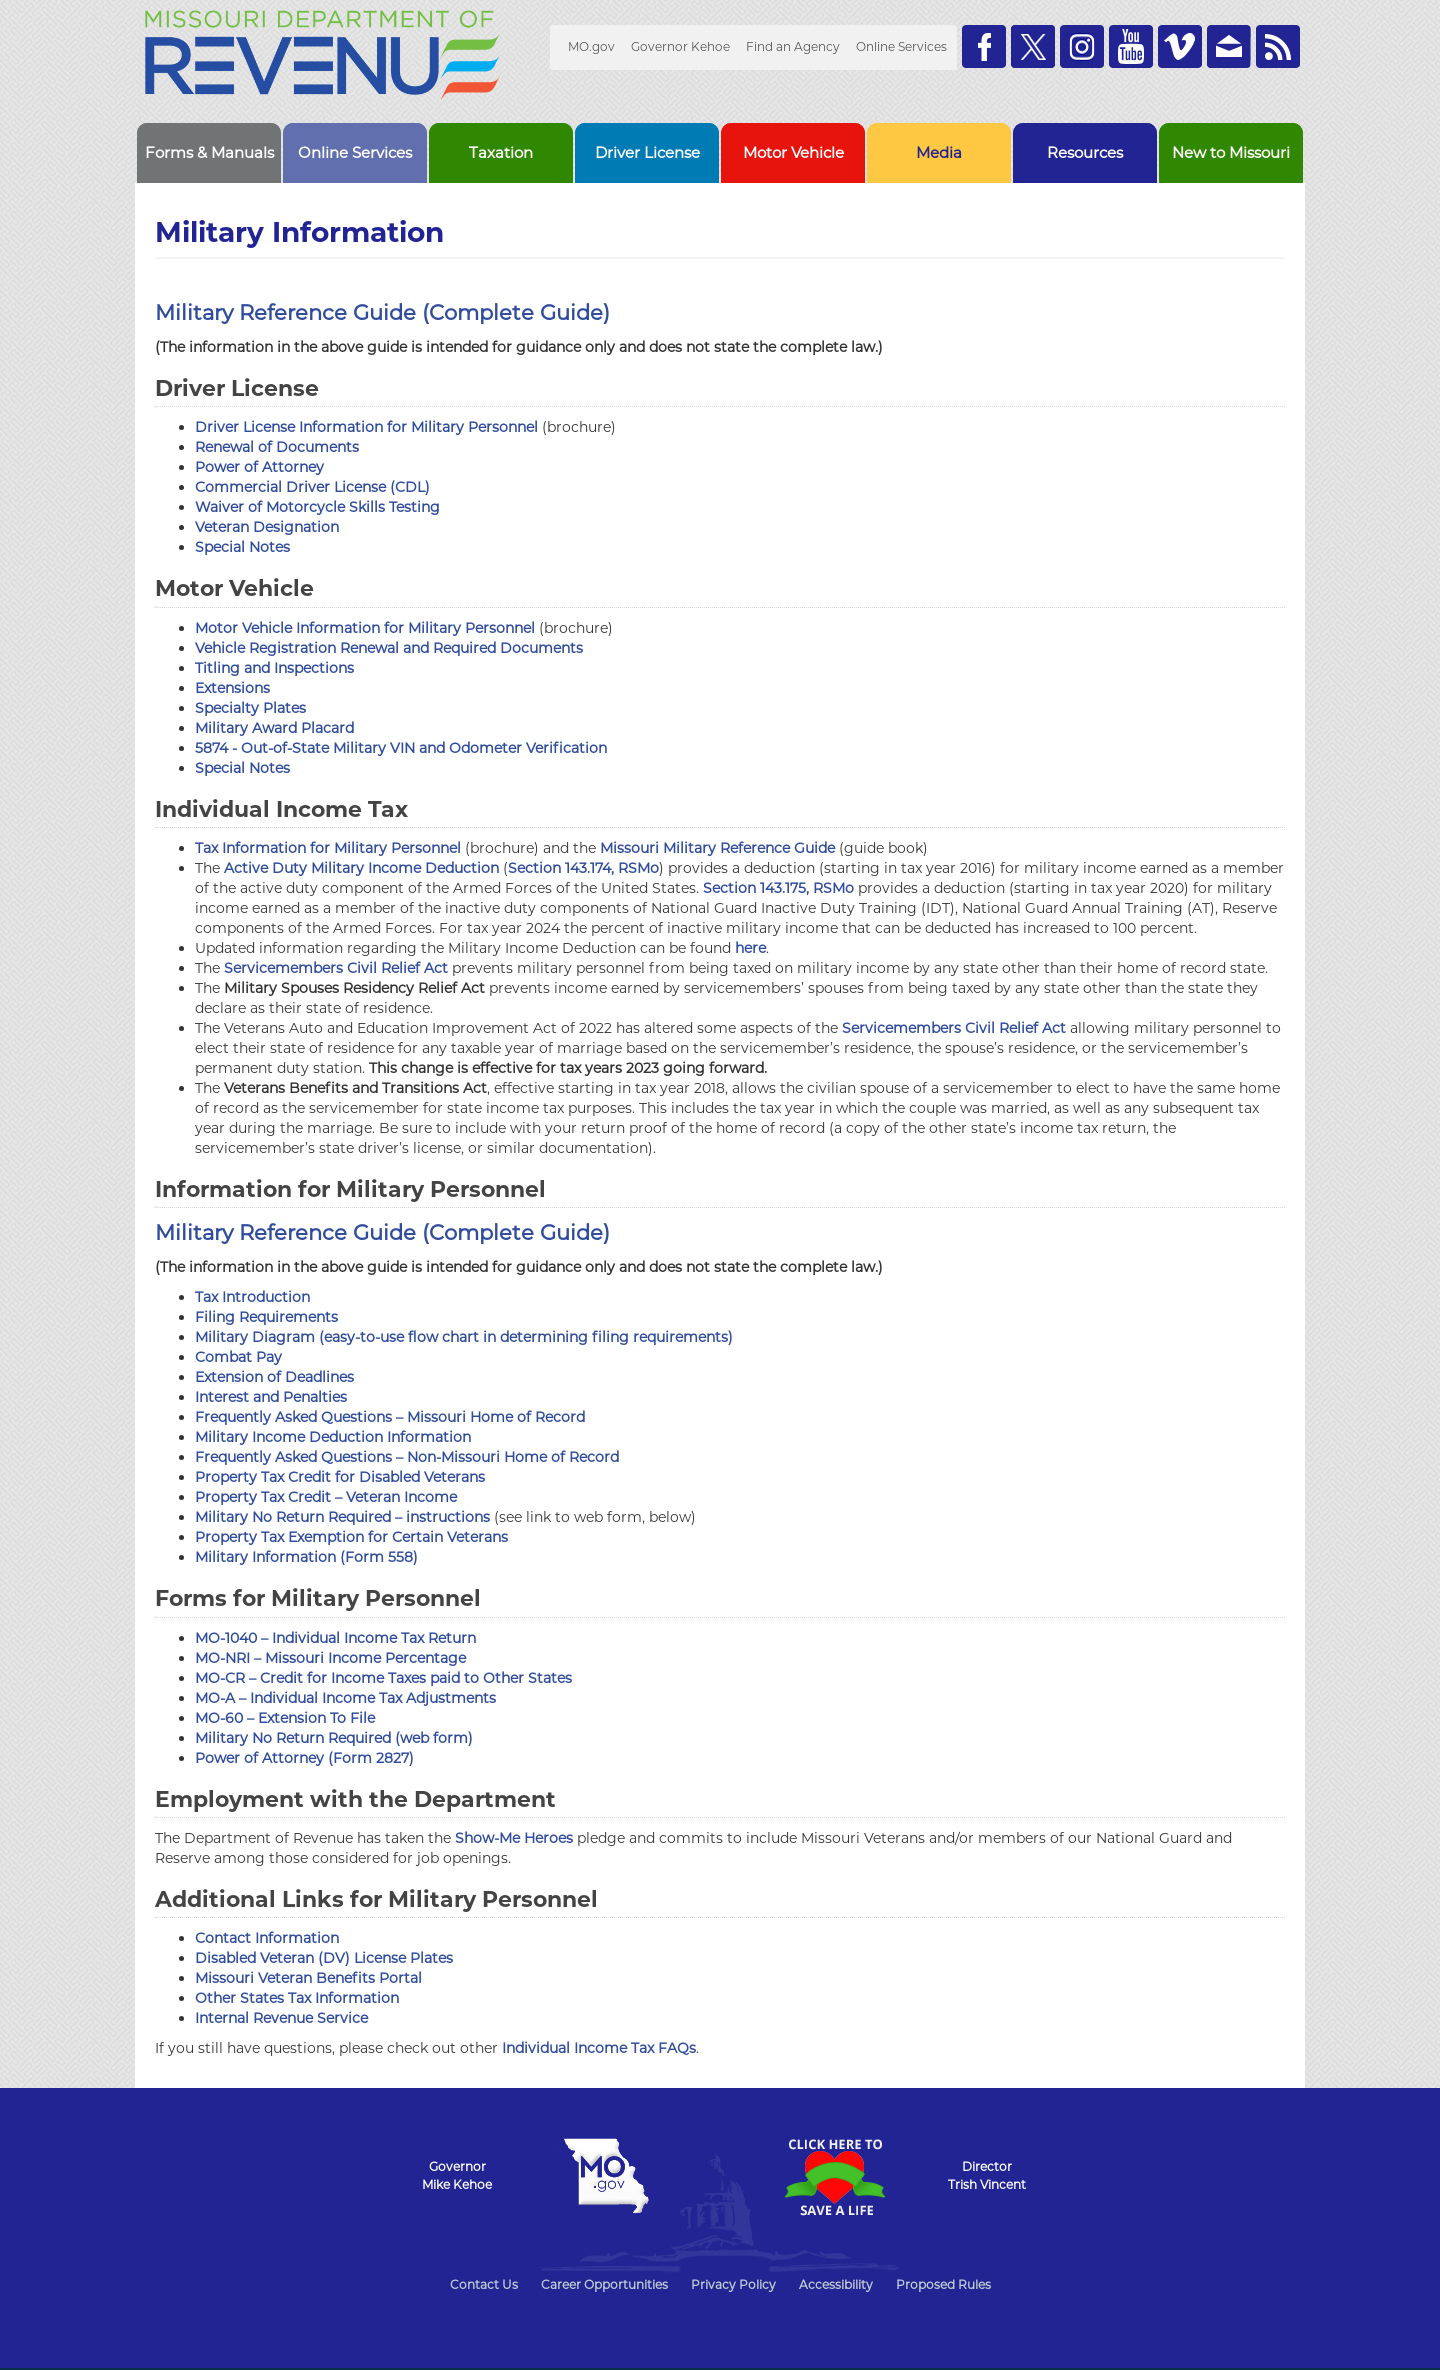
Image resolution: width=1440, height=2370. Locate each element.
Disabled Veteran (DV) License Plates (324, 1958)
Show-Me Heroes (514, 1838)
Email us (1229, 46)
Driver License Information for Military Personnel (366, 427)
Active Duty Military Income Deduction (361, 868)
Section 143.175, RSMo (778, 888)
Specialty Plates (250, 708)
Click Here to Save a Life (834, 2177)
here (750, 948)
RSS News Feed (1278, 46)
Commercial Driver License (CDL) (312, 487)
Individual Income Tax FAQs (599, 2048)
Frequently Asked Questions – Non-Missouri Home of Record (407, 1457)
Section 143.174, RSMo (583, 868)
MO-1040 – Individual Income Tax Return (335, 1638)
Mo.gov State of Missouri (606, 2176)
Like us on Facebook (984, 46)
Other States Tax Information (297, 1998)
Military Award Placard (274, 728)
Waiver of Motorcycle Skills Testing (317, 507)
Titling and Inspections (274, 668)
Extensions (232, 688)
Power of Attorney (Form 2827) (304, 1758)
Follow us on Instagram (1082, 46)
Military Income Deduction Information (333, 1437)
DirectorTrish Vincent (987, 2175)
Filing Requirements (266, 1317)
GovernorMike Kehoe (457, 2175)
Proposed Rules (943, 2284)
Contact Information (267, 1938)
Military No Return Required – (300, 1517)
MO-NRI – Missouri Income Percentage (330, 1658)
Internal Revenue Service (281, 2018)
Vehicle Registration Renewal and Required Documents (389, 648)
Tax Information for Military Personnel (328, 848)
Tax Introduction (252, 1297)
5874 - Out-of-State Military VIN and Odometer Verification (401, 748)
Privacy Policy (733, 2284)
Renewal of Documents (277, 447)
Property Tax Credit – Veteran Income (326, 1497)
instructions (448, 1517)
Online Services (901, 46)
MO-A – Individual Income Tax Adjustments (345, 1698)
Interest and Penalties (271, 1397)
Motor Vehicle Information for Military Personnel (365, 628)
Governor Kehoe (680, 46)
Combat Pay (238, 1357)
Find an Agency (793, 46)
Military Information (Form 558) (306, 1557)
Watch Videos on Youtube (1131, 46)
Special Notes (242, 547)
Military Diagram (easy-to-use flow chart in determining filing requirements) (464, 1337)
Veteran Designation (267, 527)
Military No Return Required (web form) (334, 1738)
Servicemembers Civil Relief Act (336, 968)
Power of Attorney (259, 467)
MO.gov (591, 46)
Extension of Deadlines (274, 1377)
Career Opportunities (604, 2284)
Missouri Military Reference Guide (717, 848)
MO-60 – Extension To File (285, 1718)
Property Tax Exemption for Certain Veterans (351, 1537)
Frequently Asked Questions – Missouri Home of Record (390, 1417)
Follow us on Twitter (1033, 46)
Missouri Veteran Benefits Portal (308, 1978)
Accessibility (836, 2284)
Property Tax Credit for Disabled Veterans (340, 1477)
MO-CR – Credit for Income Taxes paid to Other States (383, 1678)
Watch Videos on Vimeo (1180, 46)
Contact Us (484, 2284)
